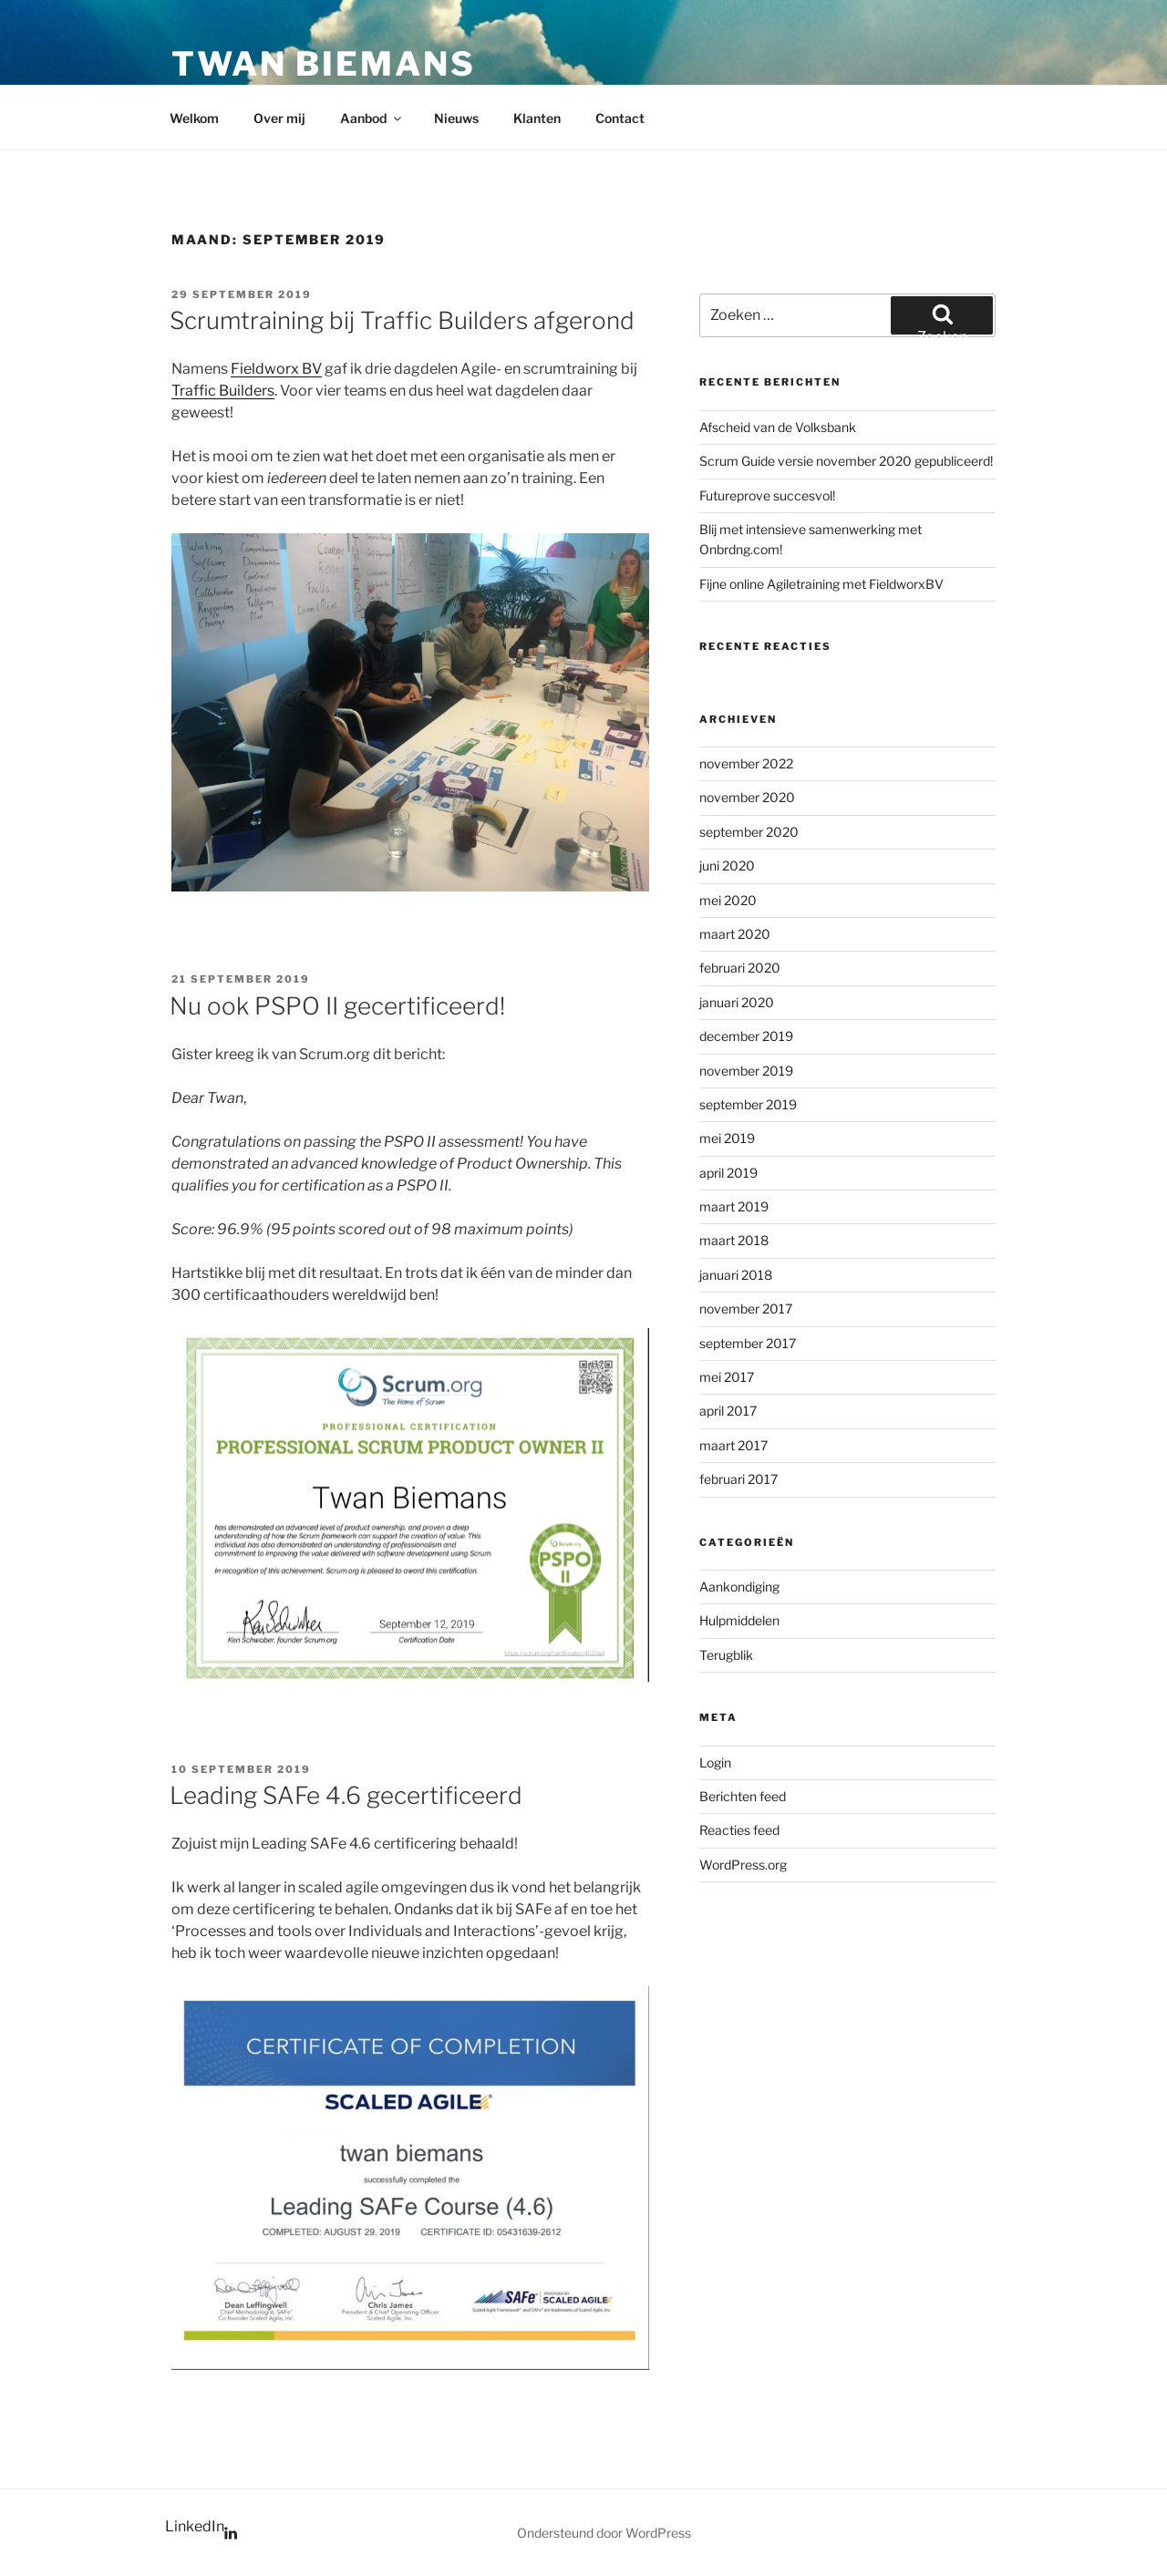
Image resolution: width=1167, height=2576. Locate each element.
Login (715, 1762)
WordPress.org (743, 1864)
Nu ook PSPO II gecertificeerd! (337, 1006)
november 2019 (746, 1070)
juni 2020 (727, 865)
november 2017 (745, 1308)
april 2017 (728, 1410)
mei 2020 (728, 900)
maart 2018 (734, 1240)
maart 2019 (734, 1206)
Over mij (279, 118)
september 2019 (748, 1104)
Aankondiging (739, 1586)
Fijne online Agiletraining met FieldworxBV (821, 584)
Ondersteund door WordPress (604, 2532)
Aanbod (372, 118)
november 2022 (746, 763)
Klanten (537, 118)
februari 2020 (739, 967)
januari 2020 (736, 1002)
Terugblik (726, 1655)
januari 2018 (735, 1275)
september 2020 (749, 832)
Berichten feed (742, 1796)
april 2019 (728, 1172)
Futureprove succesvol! (767, 495)
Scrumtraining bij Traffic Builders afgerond (402, 320)
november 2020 (747, 797)
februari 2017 (738, 1479)
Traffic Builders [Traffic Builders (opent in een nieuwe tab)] (222, 390)
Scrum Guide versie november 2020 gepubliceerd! (846, 461)
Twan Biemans (323, 64)
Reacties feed (739, 1830)
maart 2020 (734, 934)
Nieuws (456, 118)
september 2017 (747, 1343)
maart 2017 (733, 1445)
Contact (620, 118)
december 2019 (746, 1036)
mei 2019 (727, 1138)
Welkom (194, 118)
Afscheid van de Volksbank (777, 427)
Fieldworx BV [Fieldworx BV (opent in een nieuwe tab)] (276, 368)
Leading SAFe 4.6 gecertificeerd (346, 1795)
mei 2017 (726, 1377)
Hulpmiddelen (739, 1620)
